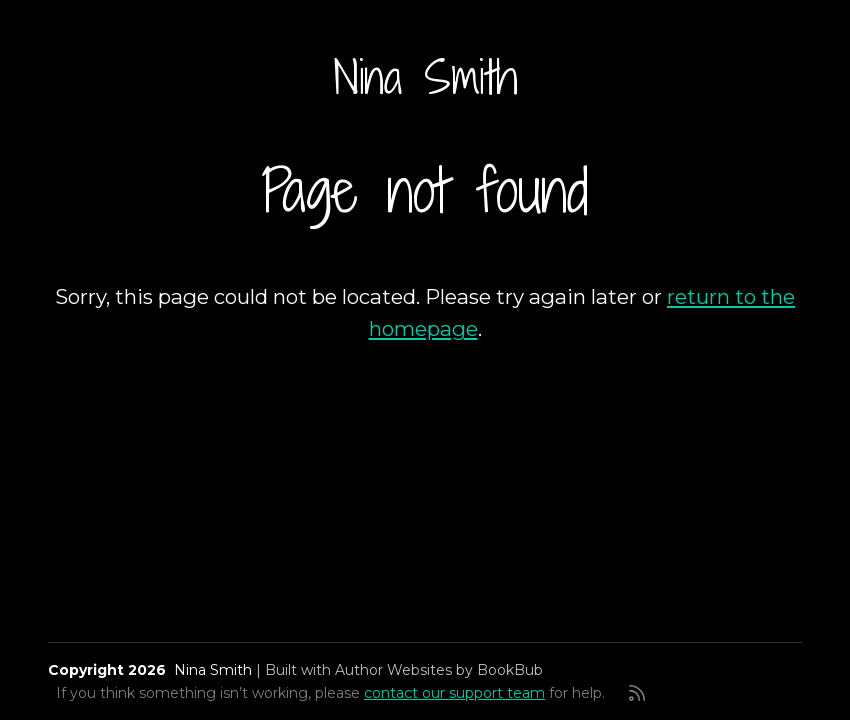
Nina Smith (425, 77)
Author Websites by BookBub (439, 670)
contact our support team (454, 693)
